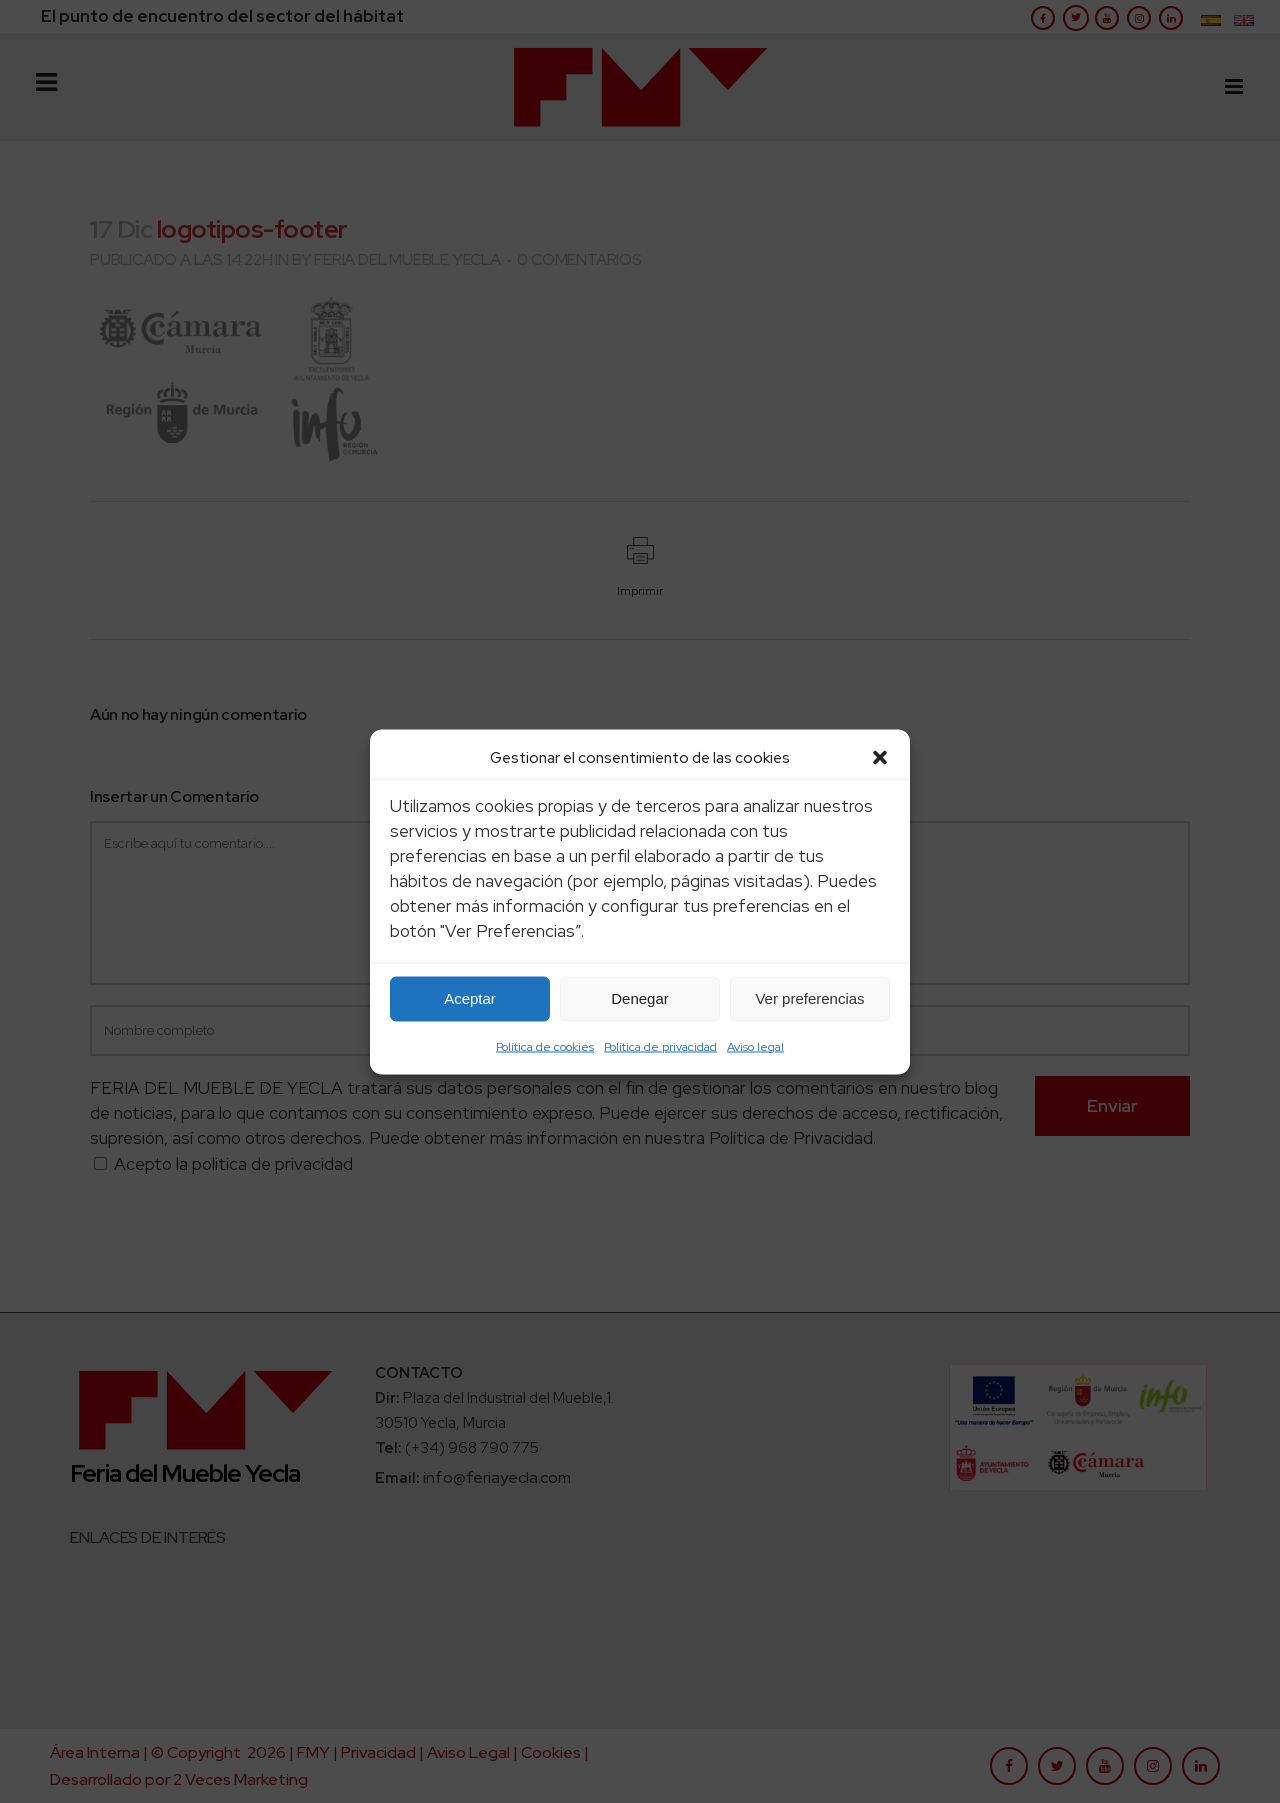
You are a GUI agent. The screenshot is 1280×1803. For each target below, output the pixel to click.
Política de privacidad (660, 1046)
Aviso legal (755, 1046)
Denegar (640, 998)
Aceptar (470, 998)
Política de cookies (545, 1046)
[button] (880, 757)
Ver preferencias (809, 998)
